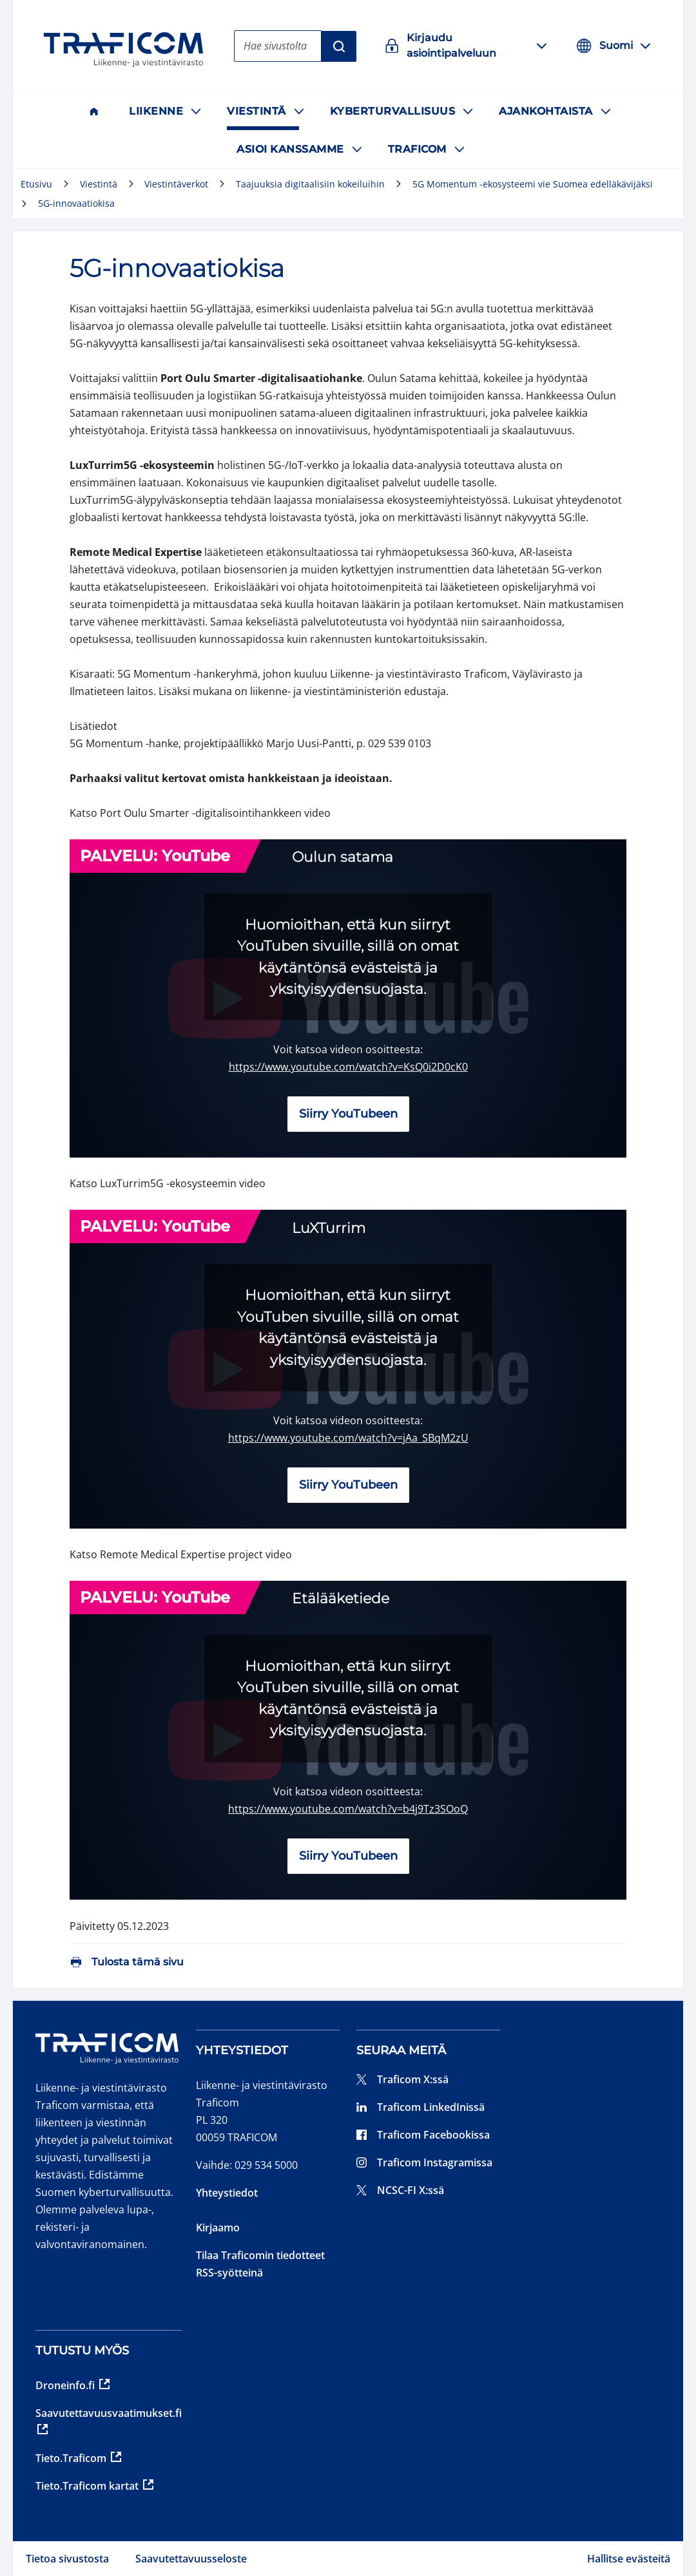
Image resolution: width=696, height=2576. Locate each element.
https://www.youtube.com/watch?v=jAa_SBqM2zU (348, 1438)
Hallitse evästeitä (628, 2559)
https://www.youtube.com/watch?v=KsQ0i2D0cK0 (348, 1067)
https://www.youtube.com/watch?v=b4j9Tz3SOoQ (348, 1809)
